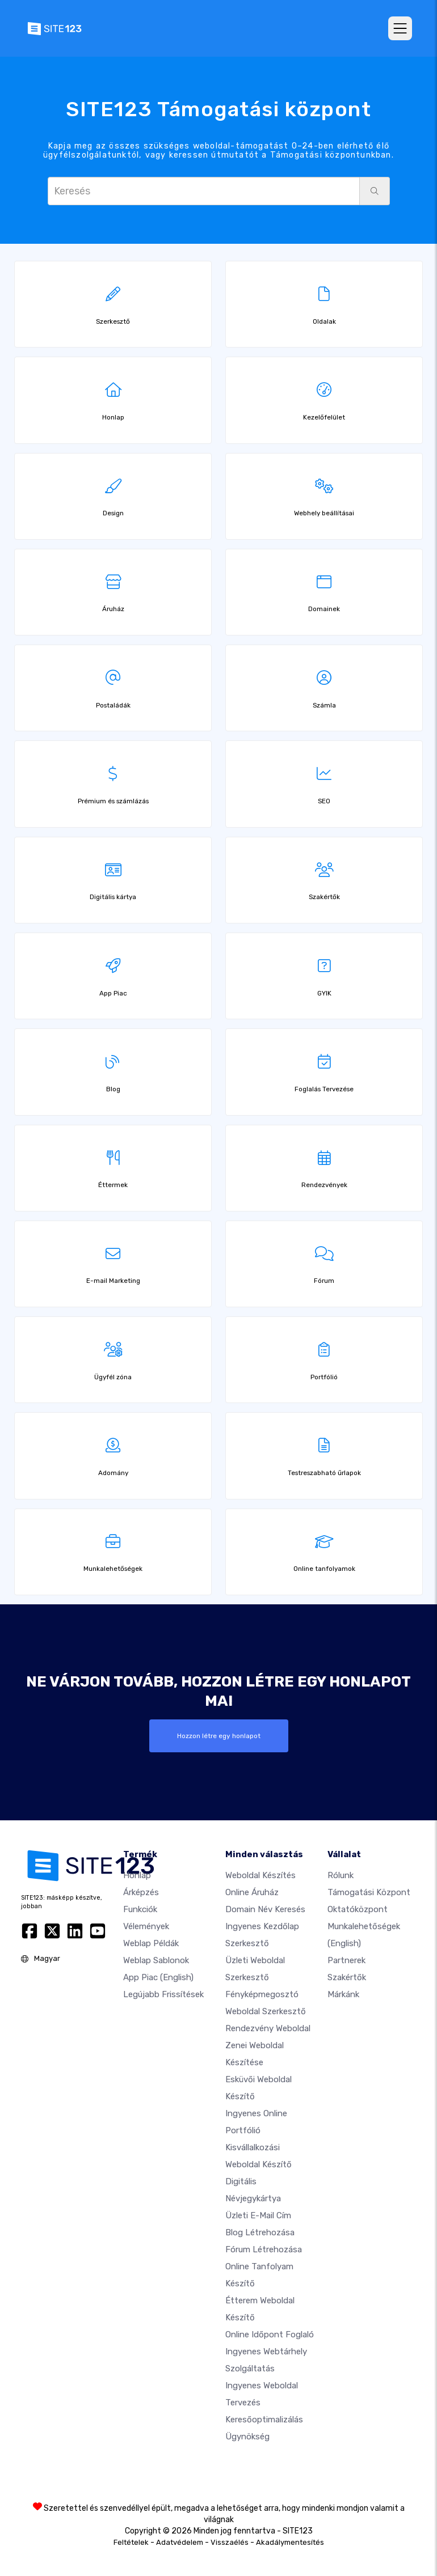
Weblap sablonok (156, 1960)
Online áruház (252, 1892)
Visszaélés (230, 2541)
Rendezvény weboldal (267, 2028)
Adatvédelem (179, 2541)
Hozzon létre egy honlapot (218, 1736)
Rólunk (340, 1875)
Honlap (137, 1875)
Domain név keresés (265, 1909)
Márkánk (343, 1994)
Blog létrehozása (260, 2232)
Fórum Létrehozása (263, 2249)
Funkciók (140, 1909)
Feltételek (131, 2541)
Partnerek (346, 1960)
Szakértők (346, 1977)
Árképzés (141, 1892)
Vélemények (146, 1926)
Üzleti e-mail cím (258, 2215)
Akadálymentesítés (290, 2541)
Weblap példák (151, 1943)
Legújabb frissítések (163, 1994)
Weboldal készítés (260, 1875)
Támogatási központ (368, 1892)
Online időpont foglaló (269, 2334)
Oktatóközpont (357, 1909)
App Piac (158, 1977)
